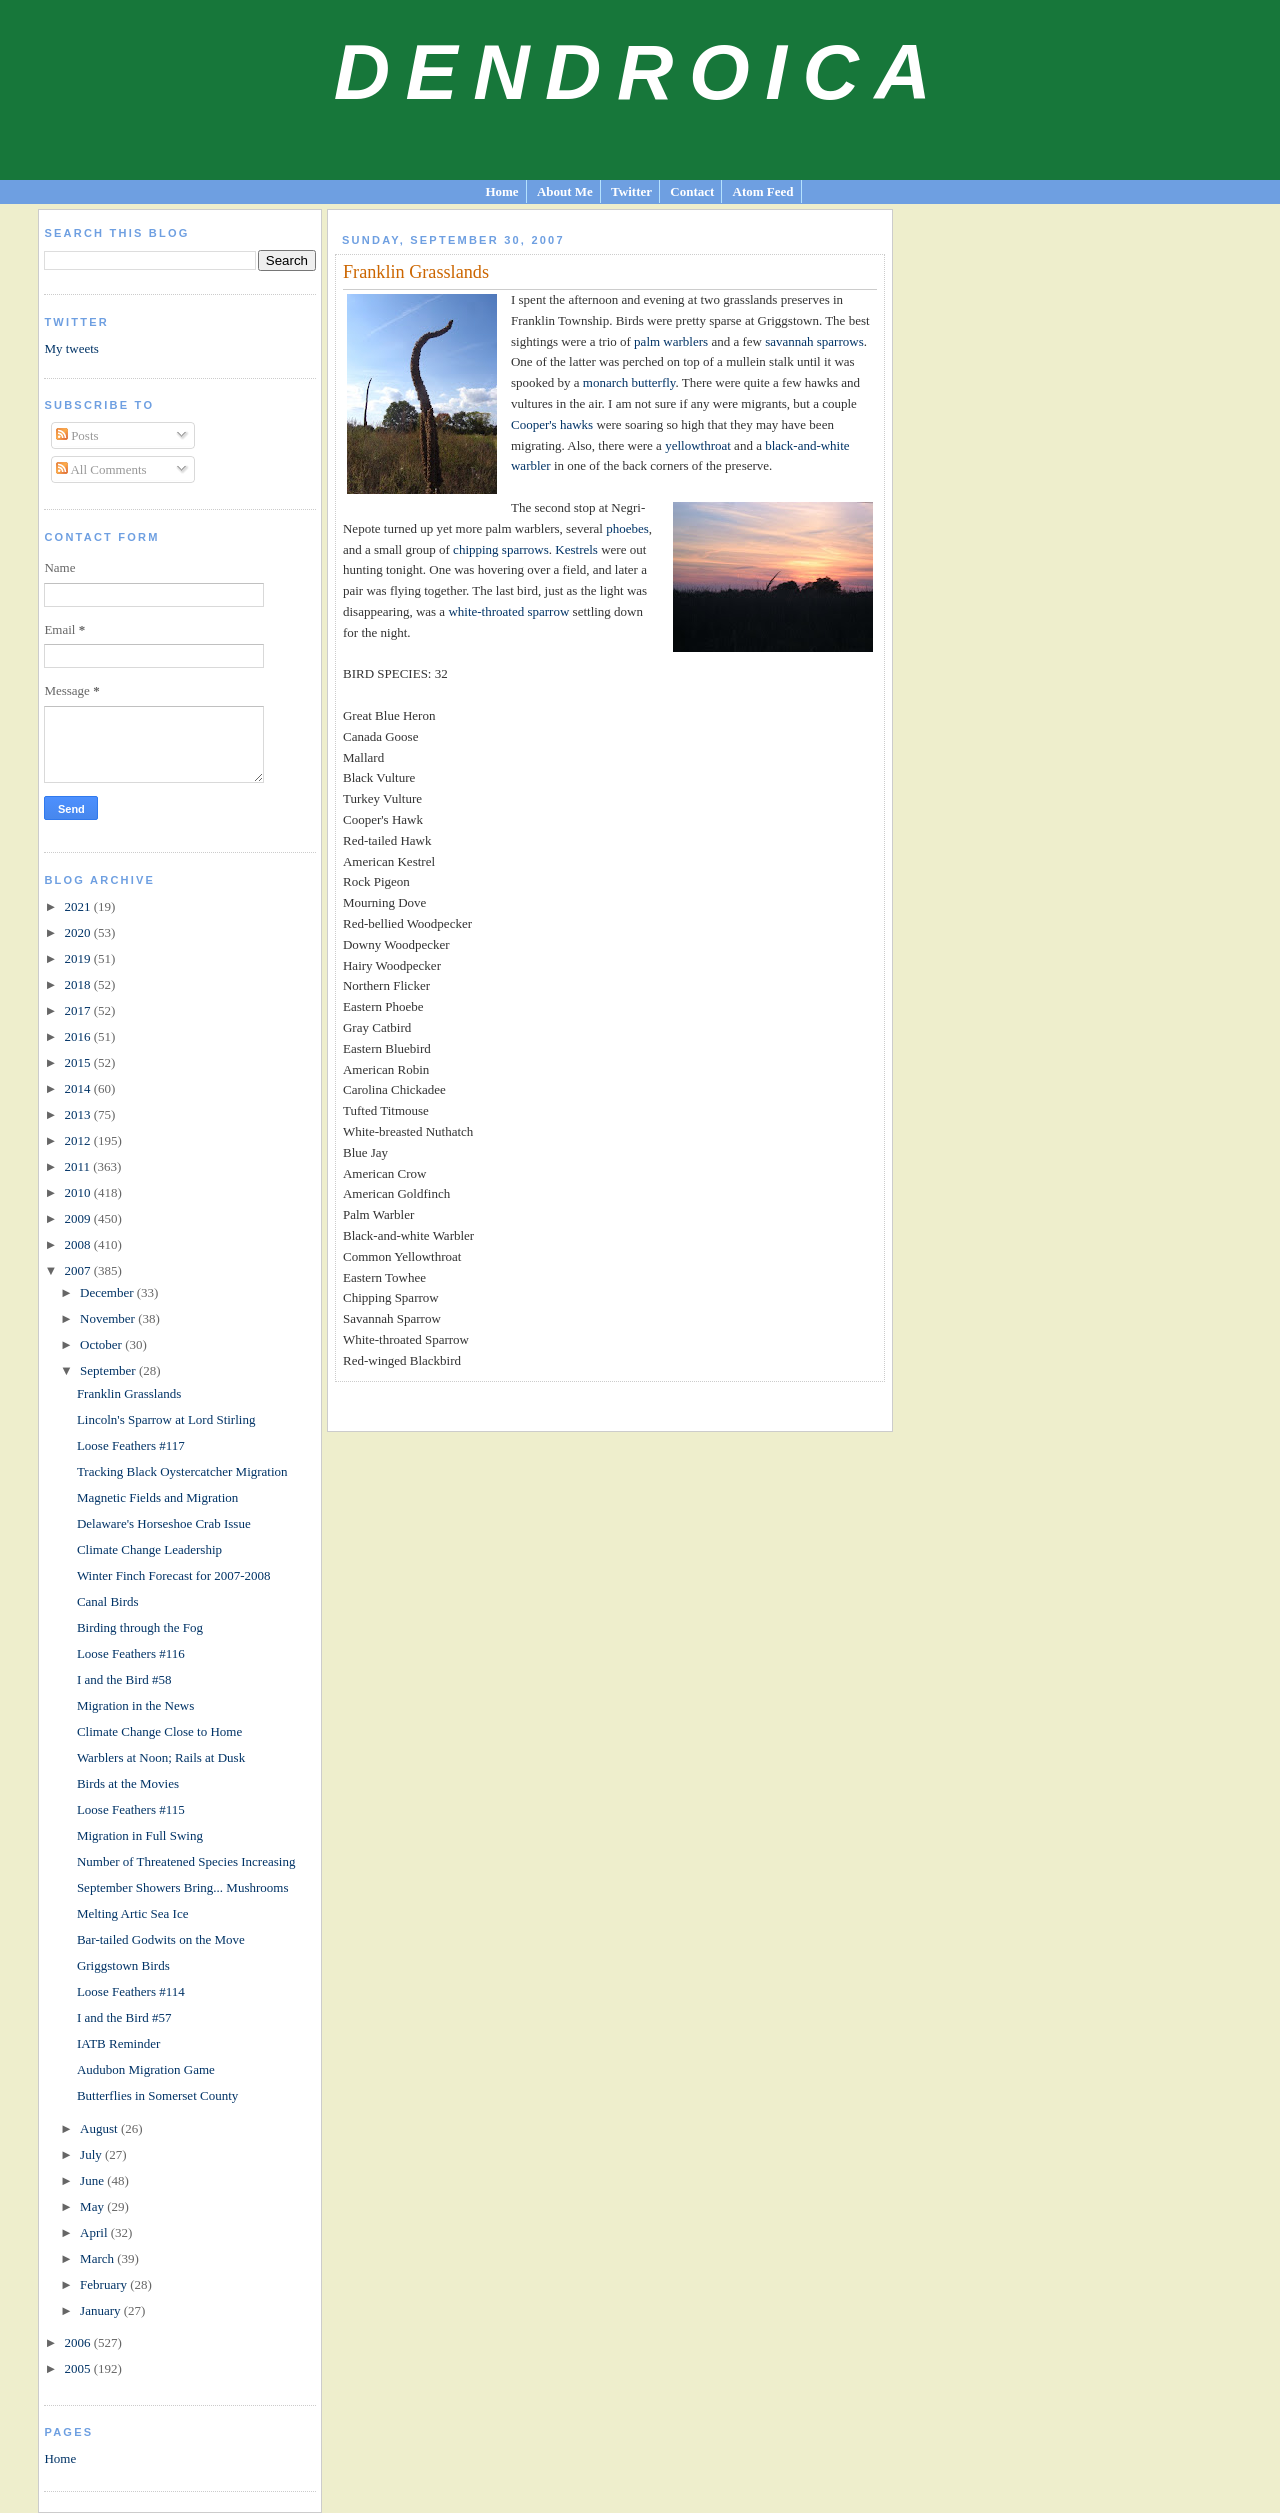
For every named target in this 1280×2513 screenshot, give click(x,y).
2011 (78, 1166)
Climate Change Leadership (149, 1549)
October (102, 1344)
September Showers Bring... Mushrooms (183, 1887)
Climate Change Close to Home (159, 1731)
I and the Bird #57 (124, 2017)
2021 (78, 906)
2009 (78, 1218)
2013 (78, 1114)
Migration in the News (135, 1705)
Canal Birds (108, 1601)
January (102, 2310)
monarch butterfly (629, 382)
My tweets (71, 348)
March (98, 2258)
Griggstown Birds (123, 1965)
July (92, 2154)
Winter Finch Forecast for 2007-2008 (174, 1575)
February (105, 2284)
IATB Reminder (118, 2043)
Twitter (631, 191)
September (109, 1370)
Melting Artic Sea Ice (133, 1913)
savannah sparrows (814, 341)
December (108, 1292)
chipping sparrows (501, 549)
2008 (78, 1244)
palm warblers (671, 341)
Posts (77, 435)
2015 (78, 1062)
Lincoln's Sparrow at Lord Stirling (166, 1419)
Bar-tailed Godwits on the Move (161, 1939)
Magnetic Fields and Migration (157, 1497)
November (109, 1318)
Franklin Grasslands (129, 1393)
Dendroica (640, 72)
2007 (78, 1270)
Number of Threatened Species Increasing (186, 1861)
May (93, 2206)
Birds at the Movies (128, 1783)
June (93, 2180)
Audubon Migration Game (146, 2069)
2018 (78, 984)
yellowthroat (698, 445)
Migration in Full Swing (140, 1835)
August (100, 2128)
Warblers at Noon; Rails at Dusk (161, 1757)
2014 (78, 1088)
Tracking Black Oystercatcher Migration (182, 1471)
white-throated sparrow (508, 611)
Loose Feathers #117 (131, 1445)
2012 (78, 1140)
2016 (78, 1036)
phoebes (627, 528)
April (95, 2232)
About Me (565, 191)
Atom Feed (763, 191)
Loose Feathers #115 (131, 1809)
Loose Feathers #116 (131, 1653)
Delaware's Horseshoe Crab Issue (164, 1523)
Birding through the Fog (140, 1627)
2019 (78, 958)
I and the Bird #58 (124, 1679)
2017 (78, 1010)
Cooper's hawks (552, 424)
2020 (78, 932)
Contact (692, 191)
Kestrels (576, 549)
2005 (78, 2368)
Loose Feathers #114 (131, 1991)
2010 (78, 1192)
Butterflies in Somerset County (157, 2095)
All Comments (101, 469)
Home (501, 191)
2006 (78, 2342)
